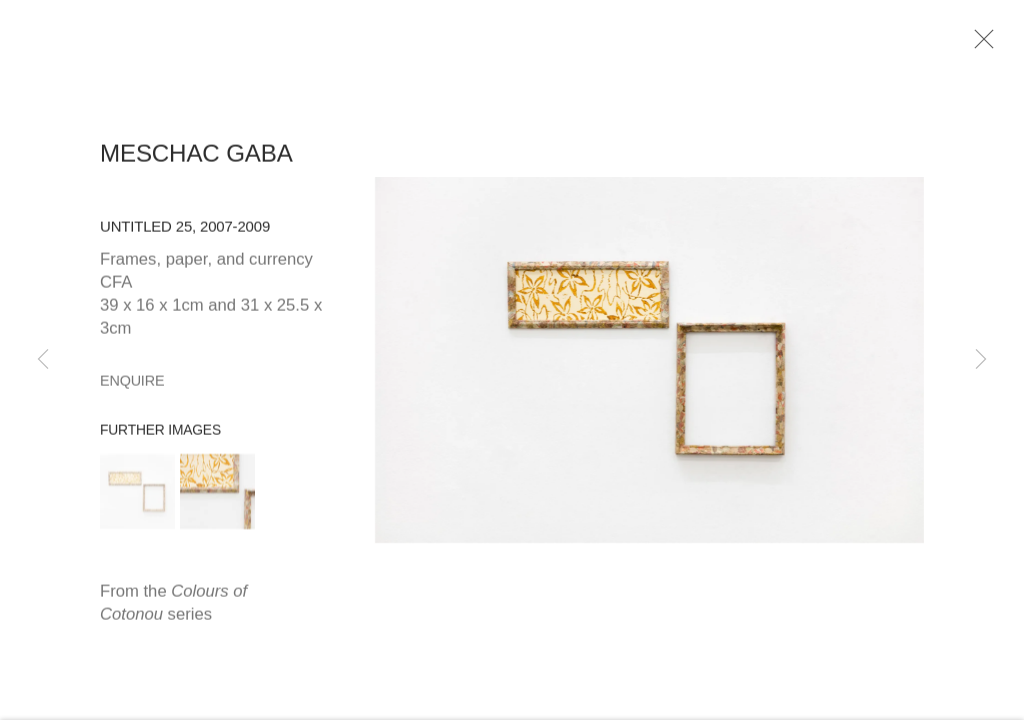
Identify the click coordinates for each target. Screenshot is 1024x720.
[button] (137, 496)
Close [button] (981, 45)
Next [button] (981, 360)
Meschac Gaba (196, 158)
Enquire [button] (132, 385)
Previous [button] (43, 360)
